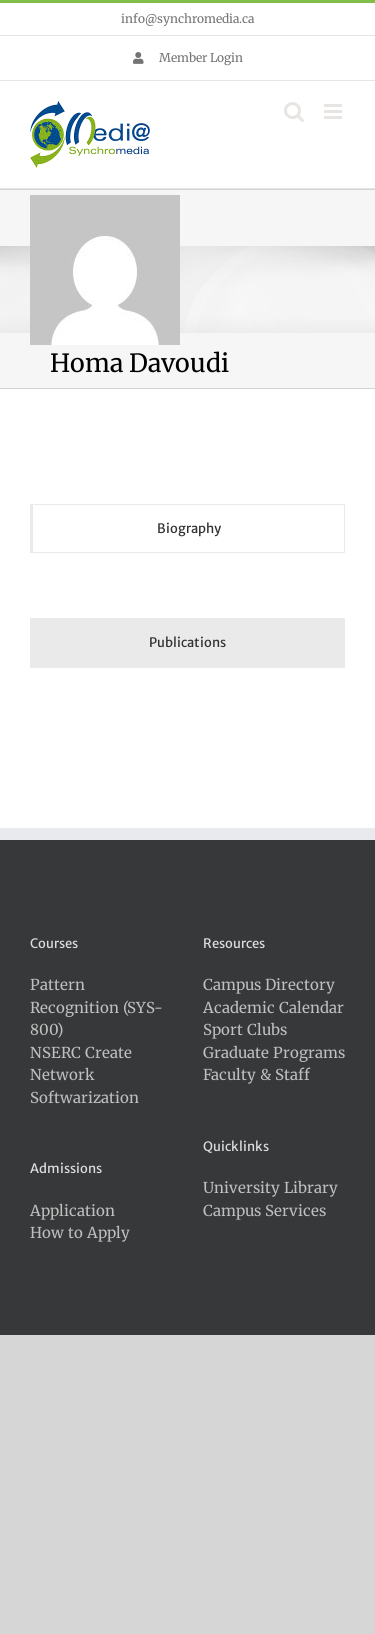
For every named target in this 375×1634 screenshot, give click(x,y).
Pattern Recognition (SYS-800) (96, 1007)
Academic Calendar (273, 1007)
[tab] (187, 529)
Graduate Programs (274, 1052)
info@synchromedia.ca (187, 18)
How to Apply (80, 1232)
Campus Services (264, 1210)
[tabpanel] (187, 590)
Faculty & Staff (256, 1074)
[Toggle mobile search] (294, 111)
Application (72, 1210)
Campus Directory (269, 984)
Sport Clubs (245, 1029)
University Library (270, 1187)
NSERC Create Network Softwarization (84, 1075)
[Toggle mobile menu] (334, 111)
